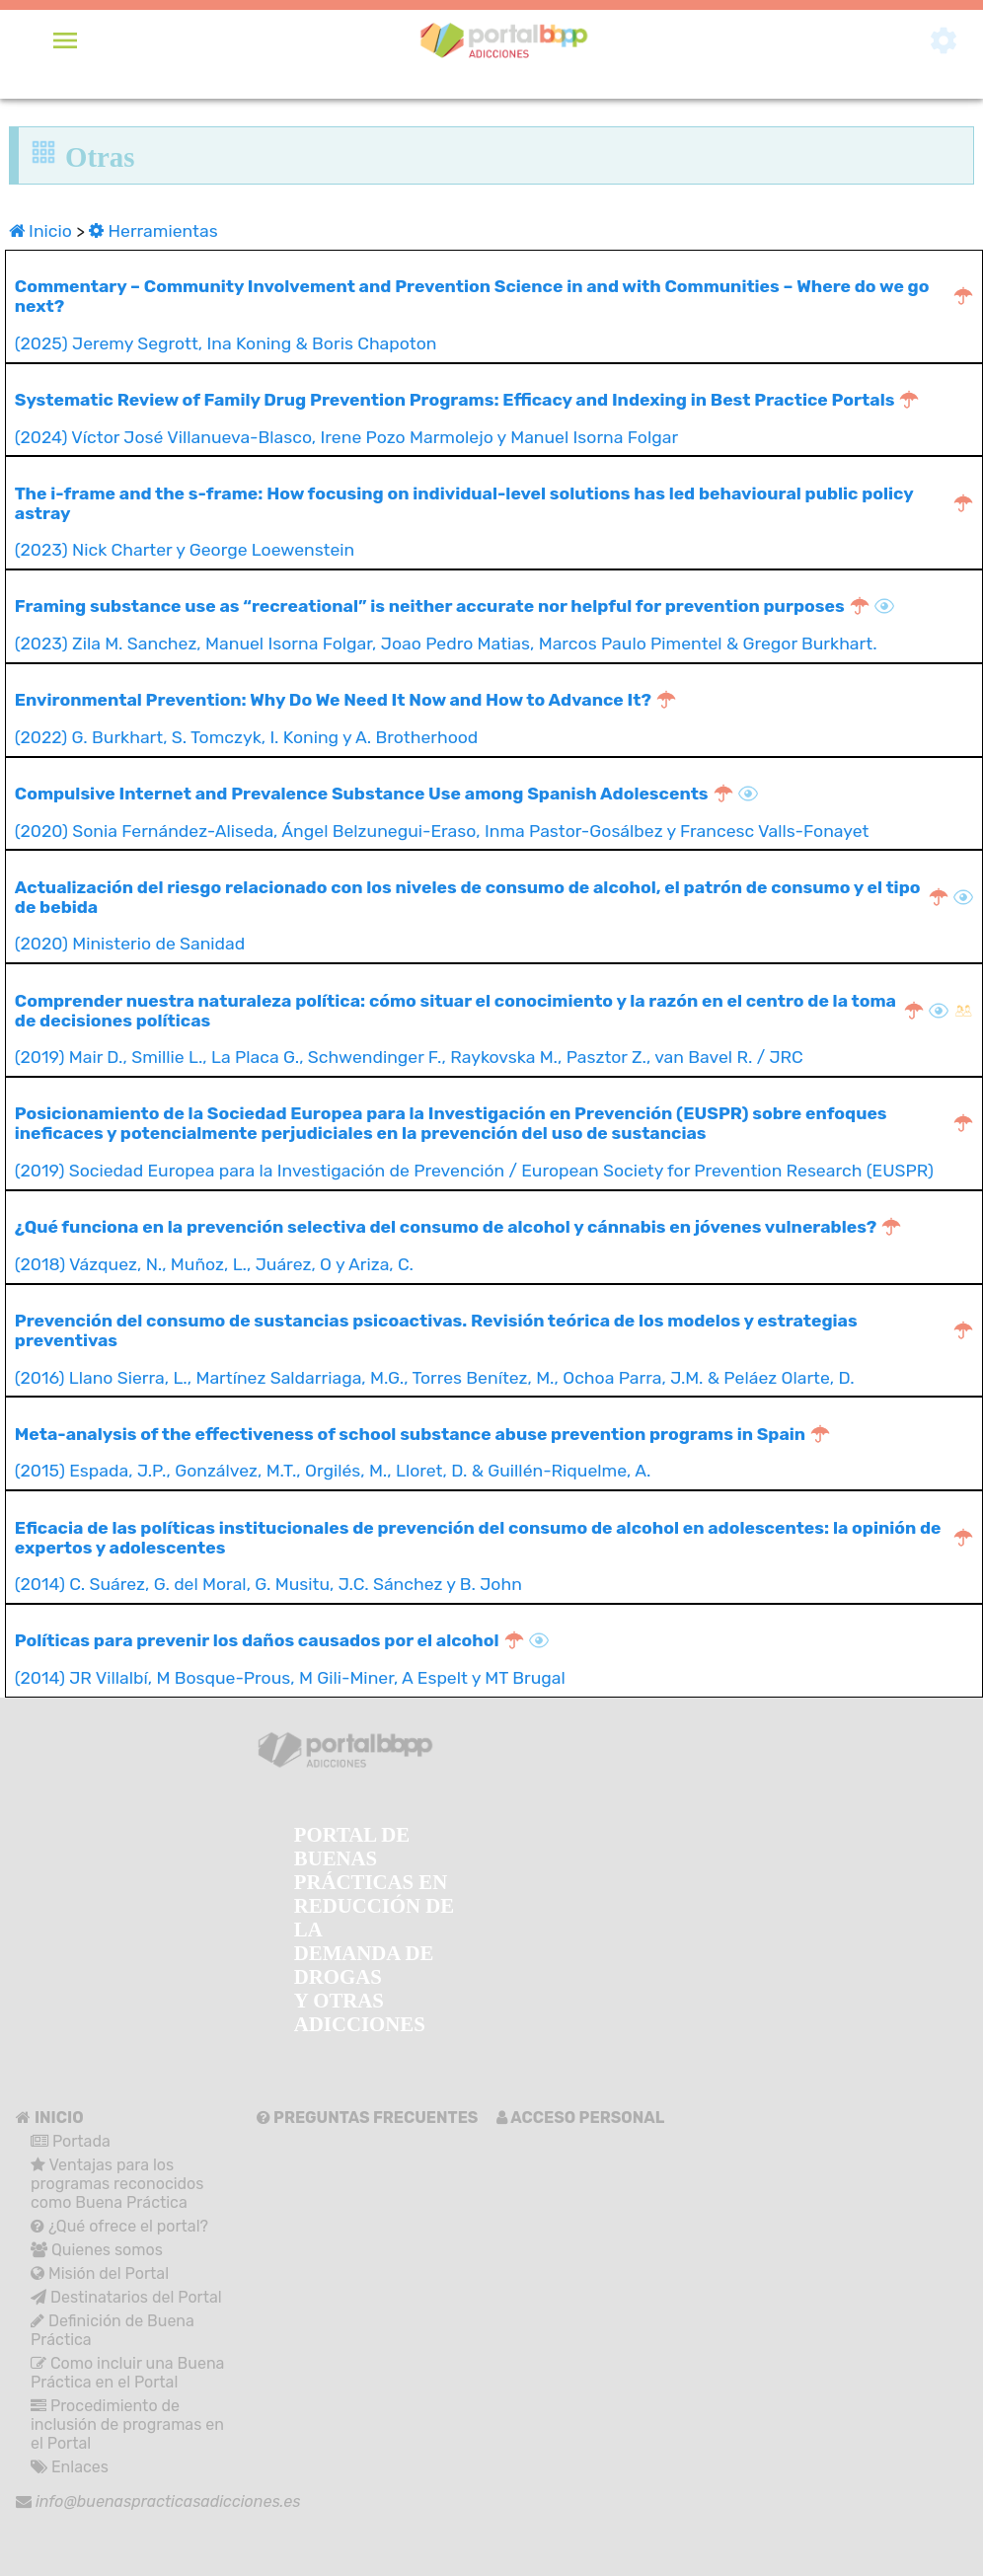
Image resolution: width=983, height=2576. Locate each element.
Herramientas (153, 231)
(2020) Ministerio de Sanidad (494, 915)
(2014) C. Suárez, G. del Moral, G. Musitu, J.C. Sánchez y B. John (494, 1556)
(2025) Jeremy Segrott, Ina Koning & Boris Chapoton (494, 314)
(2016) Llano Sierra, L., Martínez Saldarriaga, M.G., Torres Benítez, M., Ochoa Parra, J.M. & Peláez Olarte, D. (494, 1349)
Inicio (42, 231)
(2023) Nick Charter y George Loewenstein (494, 522)
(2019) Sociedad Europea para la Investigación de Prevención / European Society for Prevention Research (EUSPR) (494, 1141)
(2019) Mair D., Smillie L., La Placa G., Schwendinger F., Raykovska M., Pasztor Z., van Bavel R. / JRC (494, 1029)
